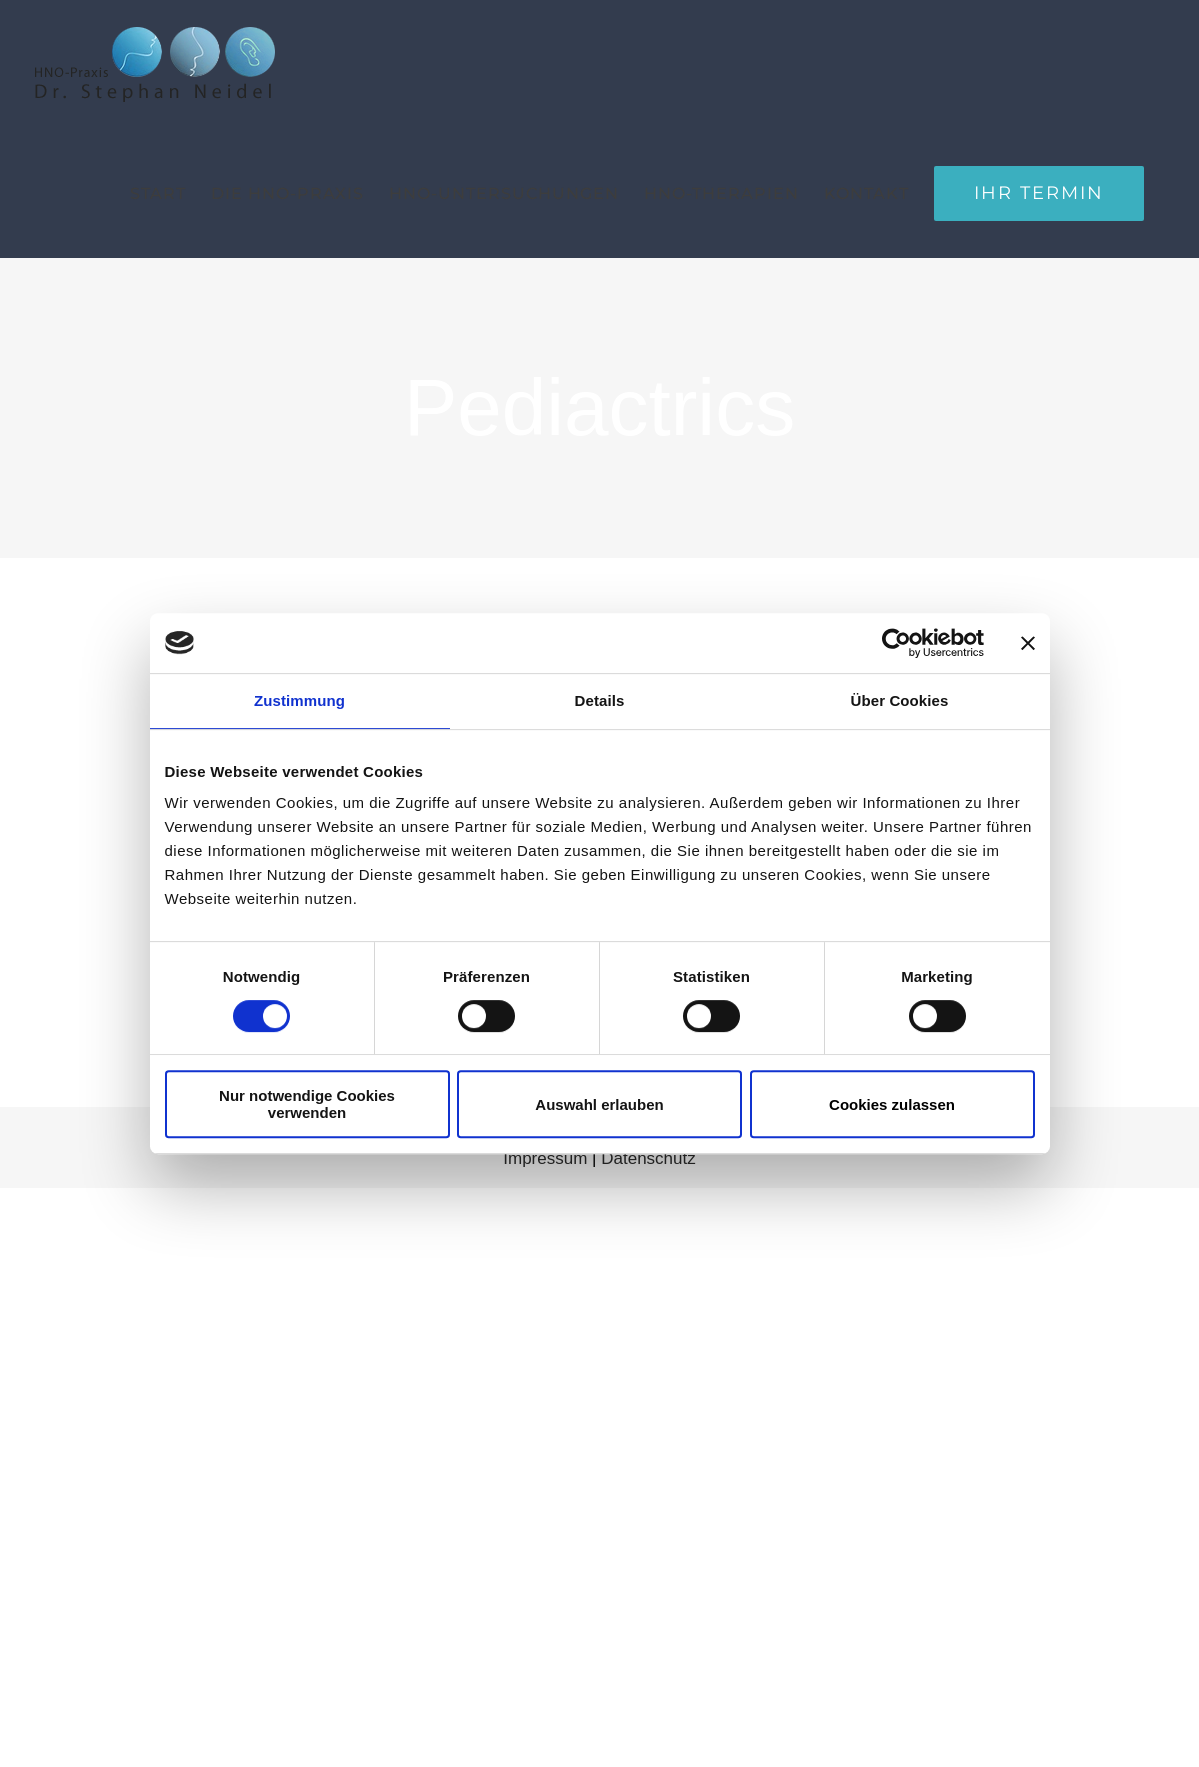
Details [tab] (600, 700)
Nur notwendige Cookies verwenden (307, 1104)
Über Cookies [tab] (900, 700)
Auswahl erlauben (599, 1104)
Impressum (545, 1158)
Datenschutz (648, 1158)
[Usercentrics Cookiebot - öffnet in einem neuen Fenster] (896, 643)
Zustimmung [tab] (299, 700)
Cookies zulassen (892, 1104)
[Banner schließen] (1028, 643)
